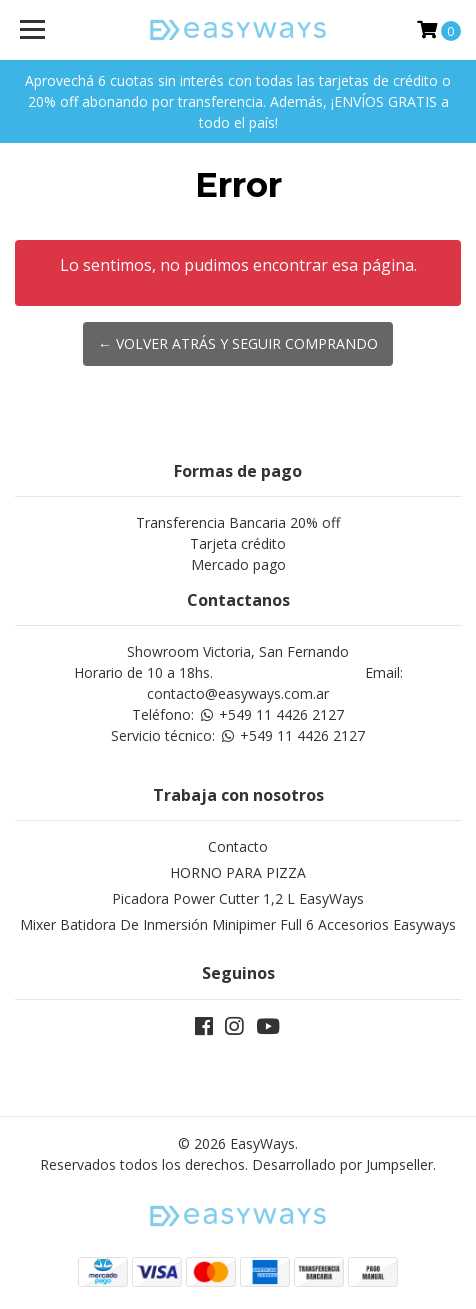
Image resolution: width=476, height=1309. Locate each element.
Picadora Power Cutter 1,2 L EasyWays (238, 898)
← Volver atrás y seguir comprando (238, 343)
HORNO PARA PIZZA (238, 872)
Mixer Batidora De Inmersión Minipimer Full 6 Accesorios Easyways (238, 924)
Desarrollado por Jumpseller (342, 1164)
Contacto (238, 846)
